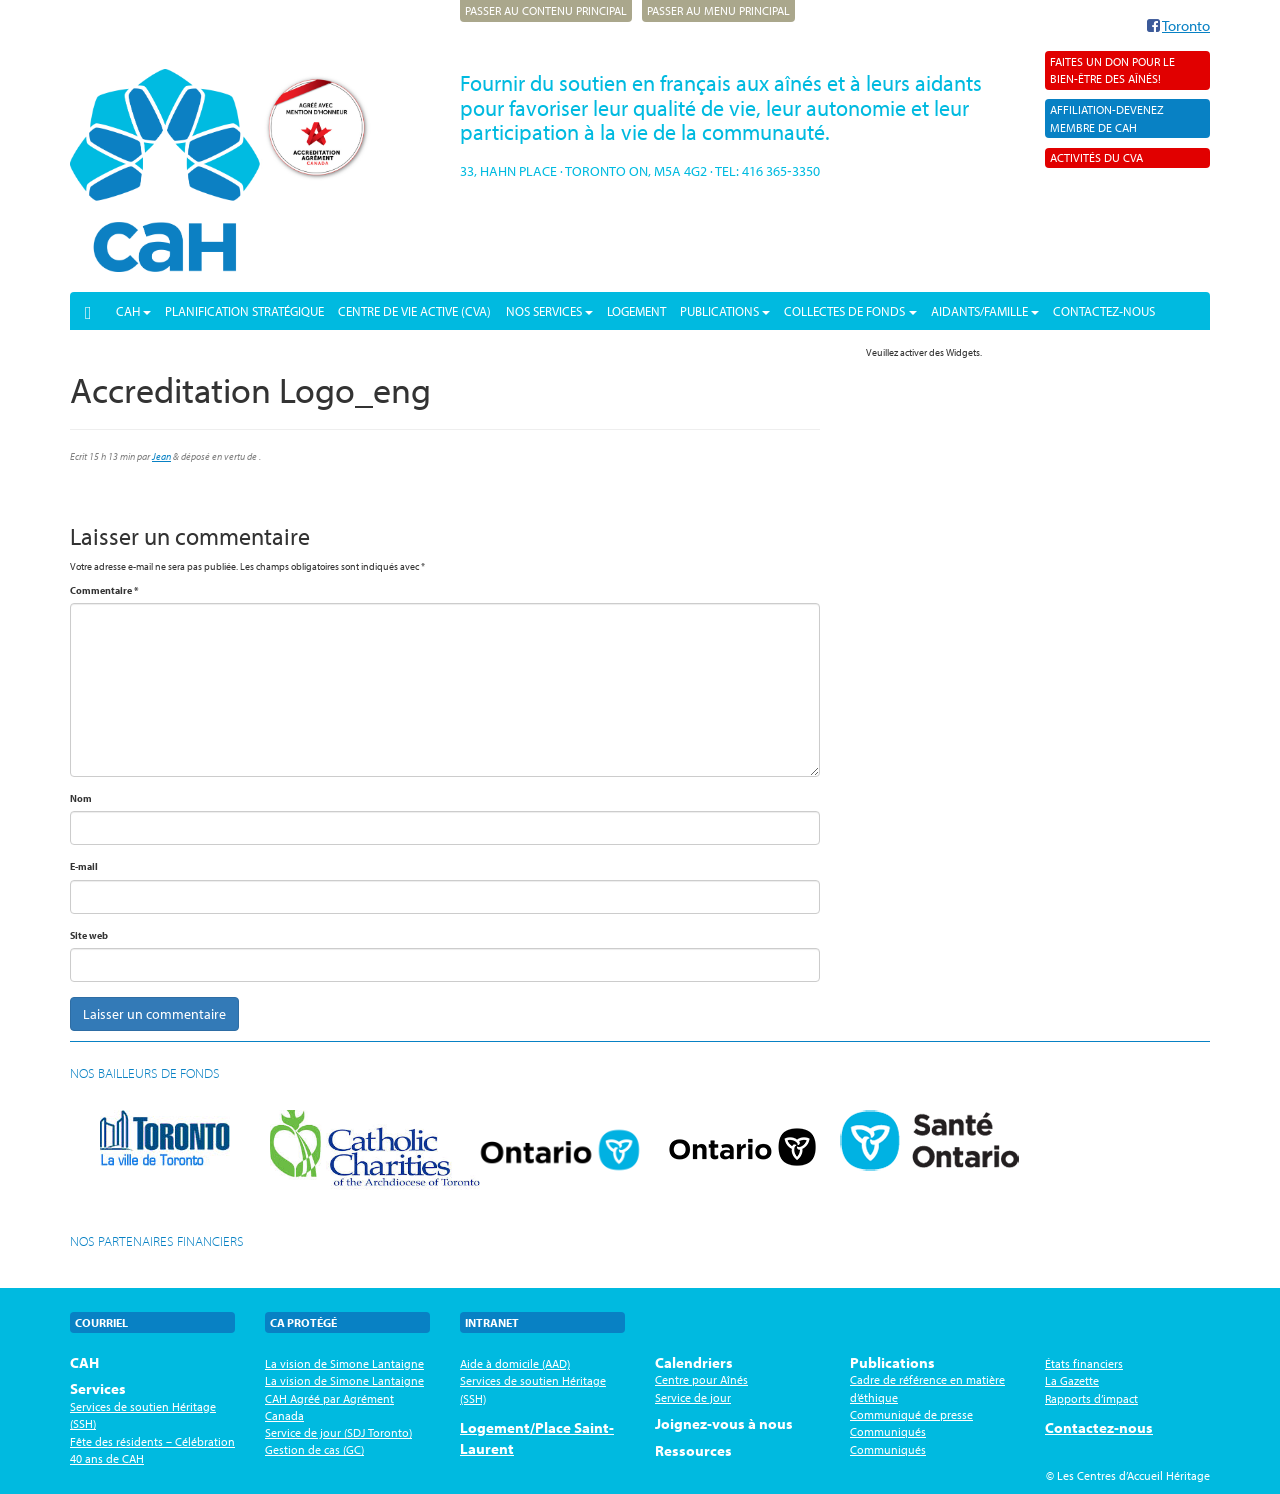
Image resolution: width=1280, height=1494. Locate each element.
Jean (161, 456)
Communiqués (888, 1431)
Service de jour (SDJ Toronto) (338, 1432)
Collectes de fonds (850, 311)
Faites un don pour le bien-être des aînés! (1112, 70)
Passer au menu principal (718, 10)
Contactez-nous (1104, 311)
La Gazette (1072, 1380)
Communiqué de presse (911, 1414)
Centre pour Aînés (701, 1379)
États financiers (1084, 1363)
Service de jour (693, 1397)
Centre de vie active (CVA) (414, 311)
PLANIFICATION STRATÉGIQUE (244, 311)
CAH (133, 311)
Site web (89, 935)
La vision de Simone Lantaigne (344, 1363)
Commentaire (104, 590)
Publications (725, 311)
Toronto (1186, 25)
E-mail (84, 866)
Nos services (549, 311)
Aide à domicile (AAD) (515, 1363)
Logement (636, 311)
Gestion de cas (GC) (314, 1449)
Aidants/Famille (985, 311)
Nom (81, 798)
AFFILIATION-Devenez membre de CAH (1107, 118)
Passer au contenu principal (546, 10)
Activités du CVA (1096, 157)
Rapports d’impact (1091, 1398)
